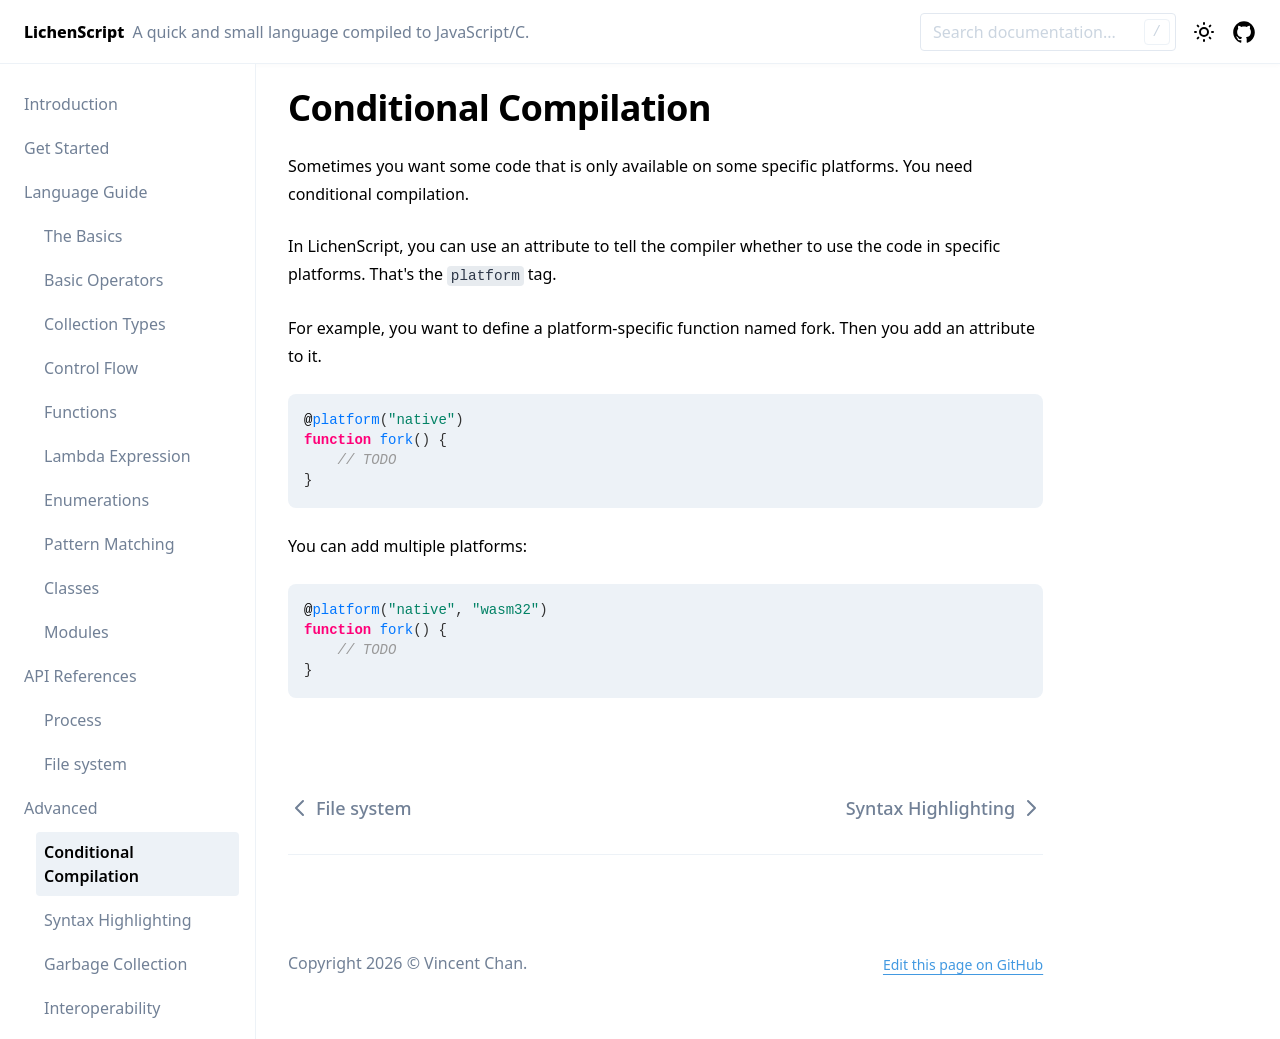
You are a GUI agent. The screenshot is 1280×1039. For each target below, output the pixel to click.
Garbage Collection (115, 964)
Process (73, 720)
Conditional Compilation (91, 864)
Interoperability (102, 1008)
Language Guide (86, 192)
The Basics (83, 236)
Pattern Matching (109, 544)
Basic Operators (103, 280)
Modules (76, 632)
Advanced (61, 808)
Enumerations (96, 500)
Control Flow (91, 368)
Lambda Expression (117, 456)
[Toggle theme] (1204, 32)
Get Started (66, 148)
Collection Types (105, 324)
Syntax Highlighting (118, 920)
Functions (80, 412)
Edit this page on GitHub (963, 964)
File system (85, 764)
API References (80, 676)
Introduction (71, 104)
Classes (71, 588)
